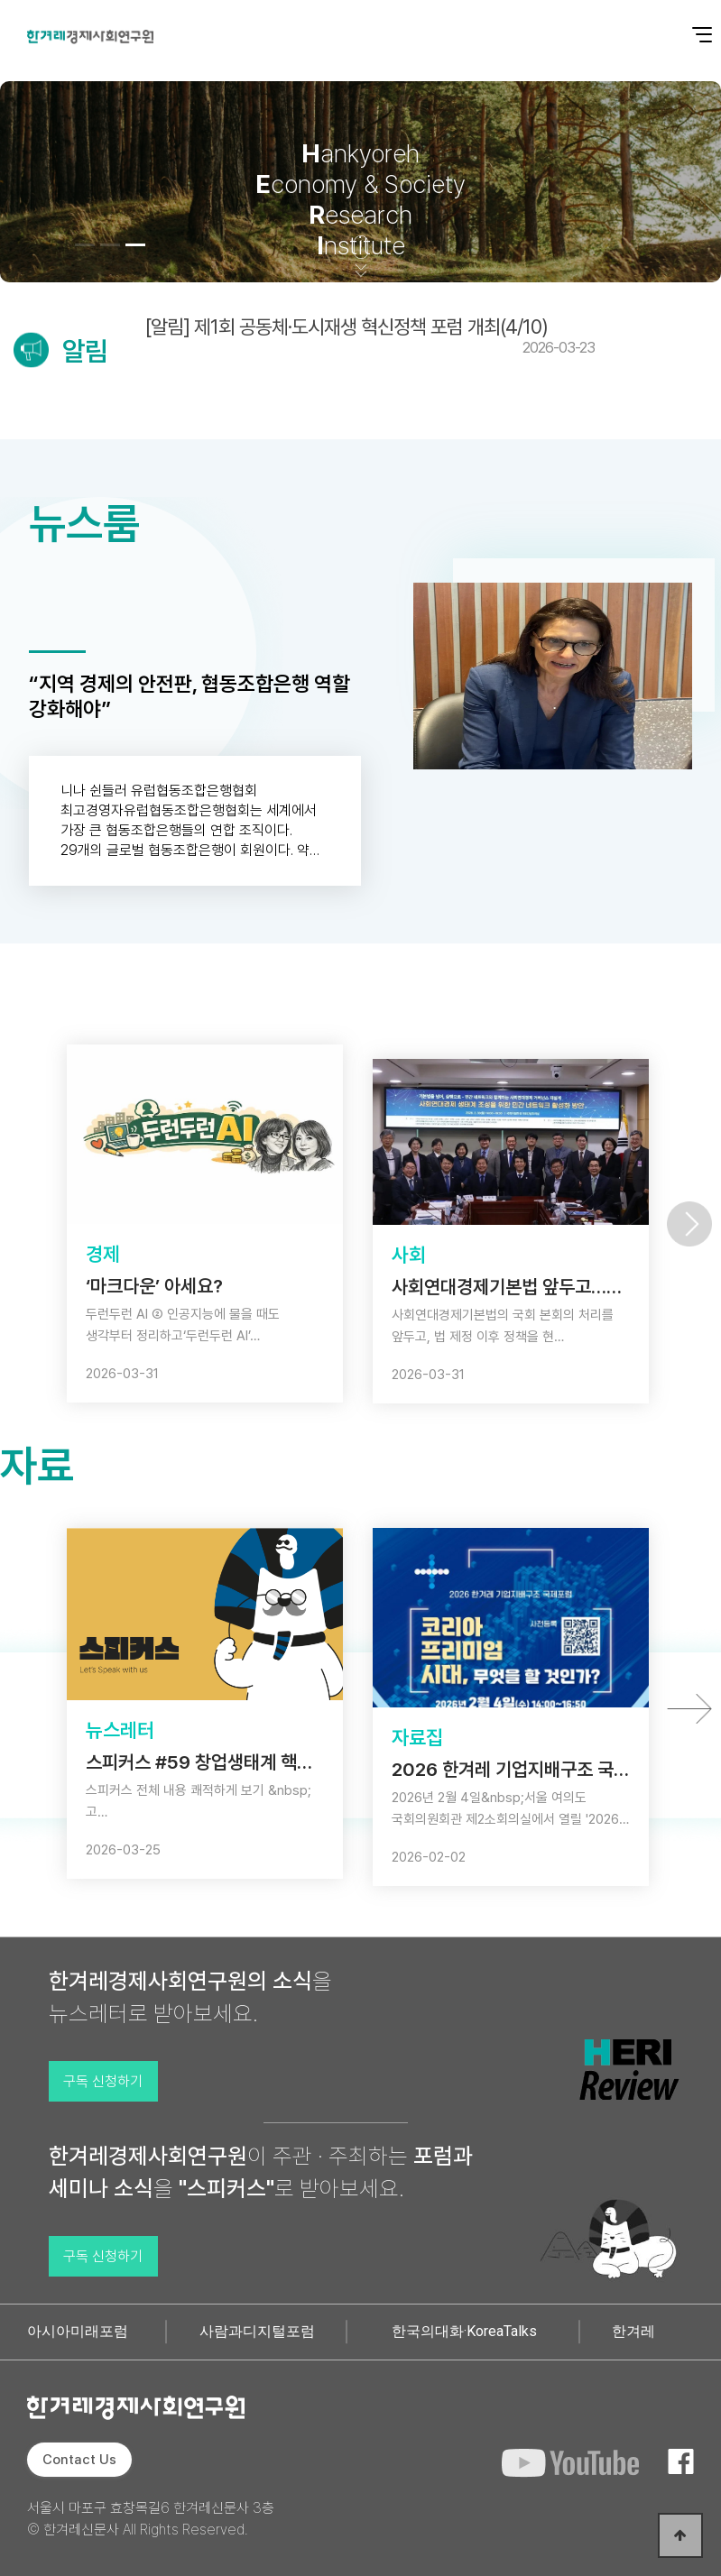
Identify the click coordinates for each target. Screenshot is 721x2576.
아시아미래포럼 (77, 2331)
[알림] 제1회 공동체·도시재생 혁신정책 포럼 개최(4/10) (370, 335)
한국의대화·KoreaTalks (464, 2331)
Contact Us (79, 2460)
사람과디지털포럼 (257, 2331)
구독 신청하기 (103, 2081)
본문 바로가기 (0, 0)
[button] (85, 245)
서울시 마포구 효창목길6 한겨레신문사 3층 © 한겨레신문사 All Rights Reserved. (150, 2518)
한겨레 (633, 2331)
